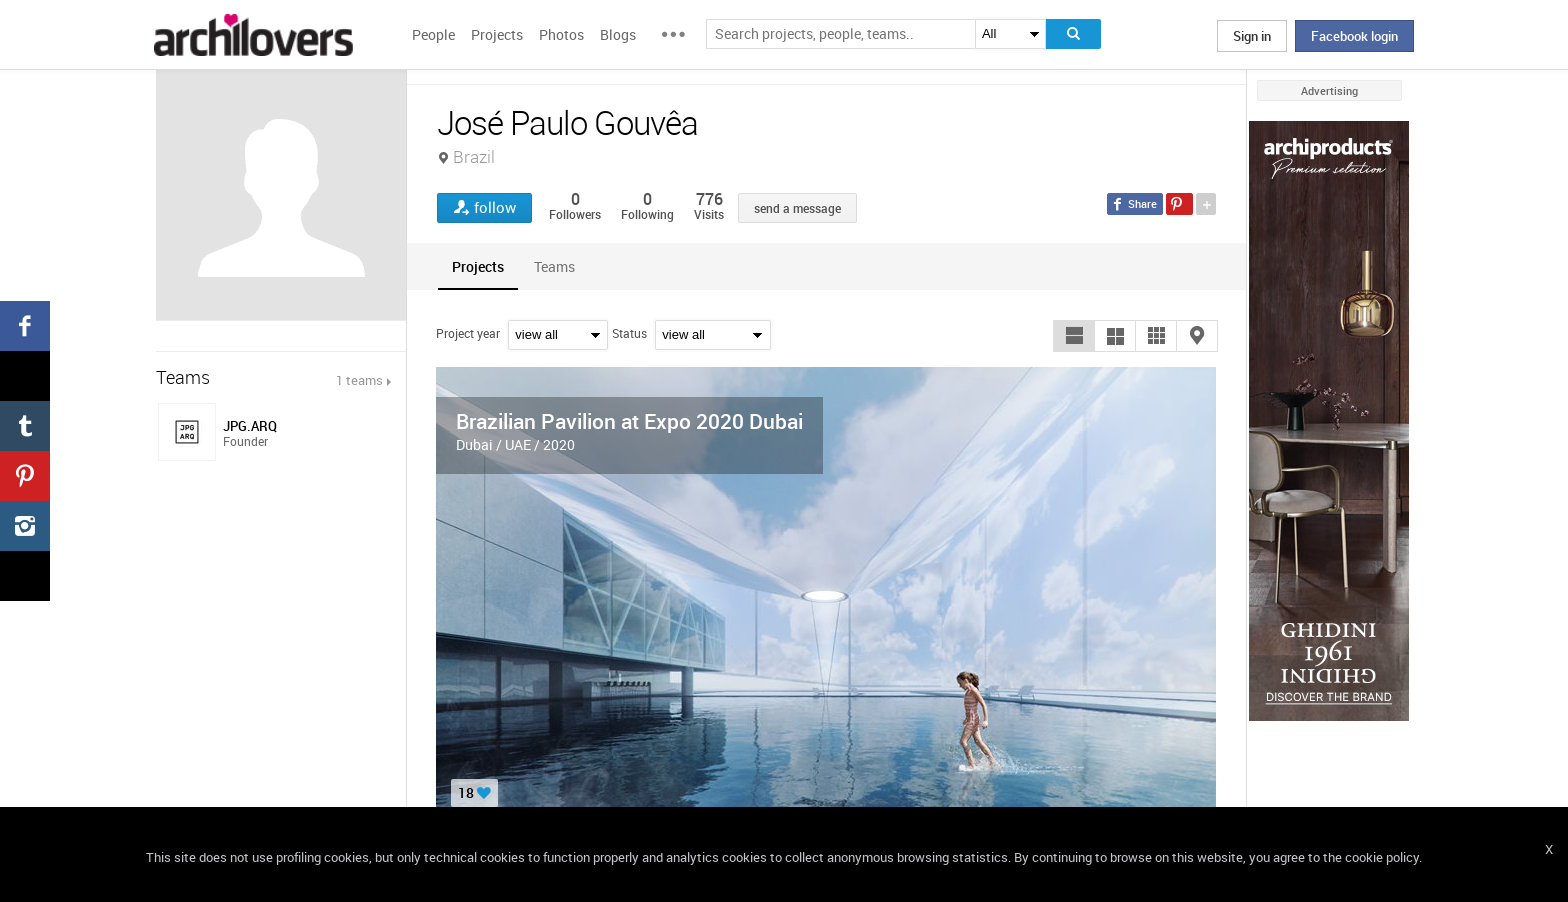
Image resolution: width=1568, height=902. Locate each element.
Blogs (618, 34)
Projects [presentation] (478, 266)
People (433, 34)
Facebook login (1354, 36)
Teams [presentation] (554, 266)
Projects (497, 34)
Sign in (1252, 36)
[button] (1074, 336)
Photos (561, 34)
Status (629, 333)
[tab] (478, 266)
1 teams (359, 380)
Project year (468, 333)
